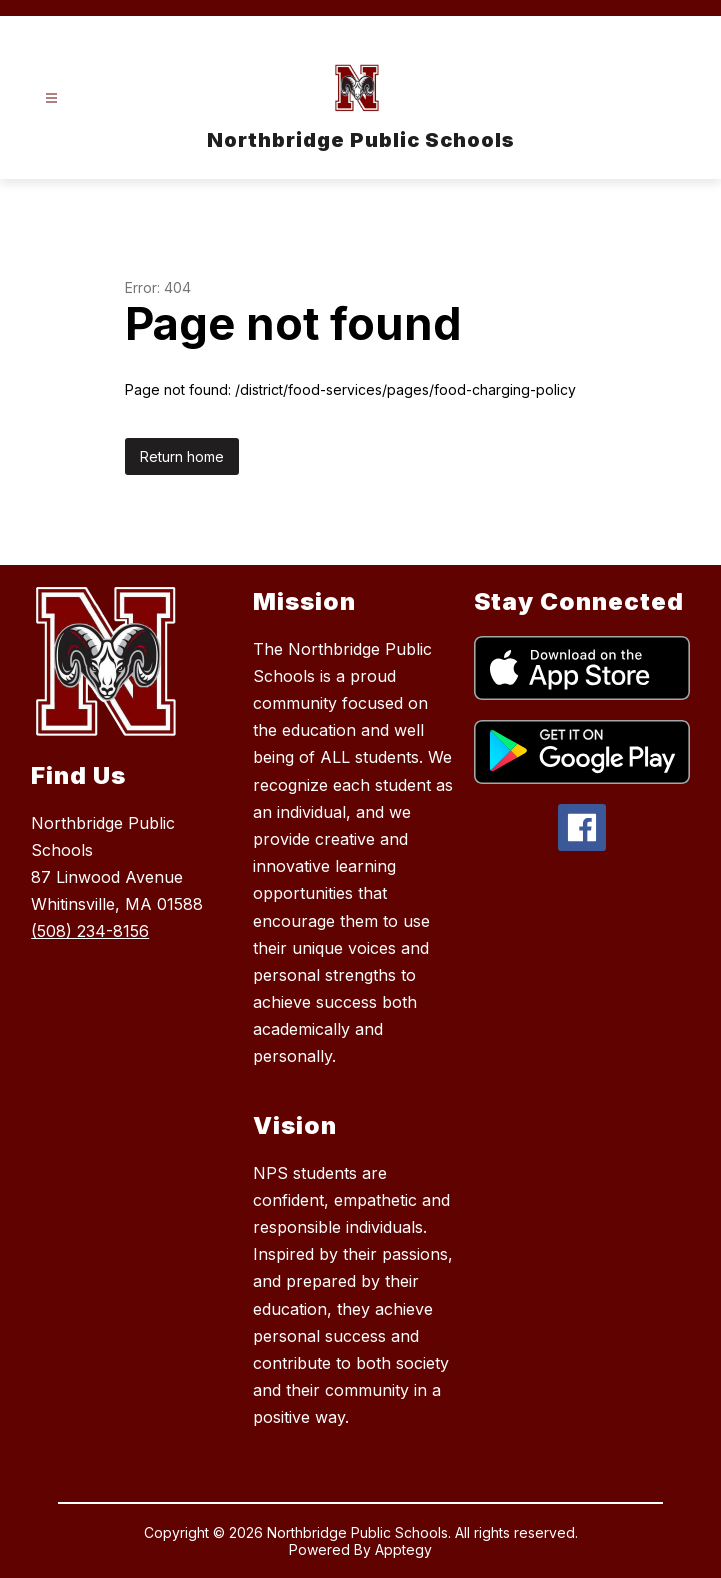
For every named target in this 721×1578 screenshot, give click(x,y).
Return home (182, 456)
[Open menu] (51, 98)
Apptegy (403, 1549)
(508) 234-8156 (90, 931)
